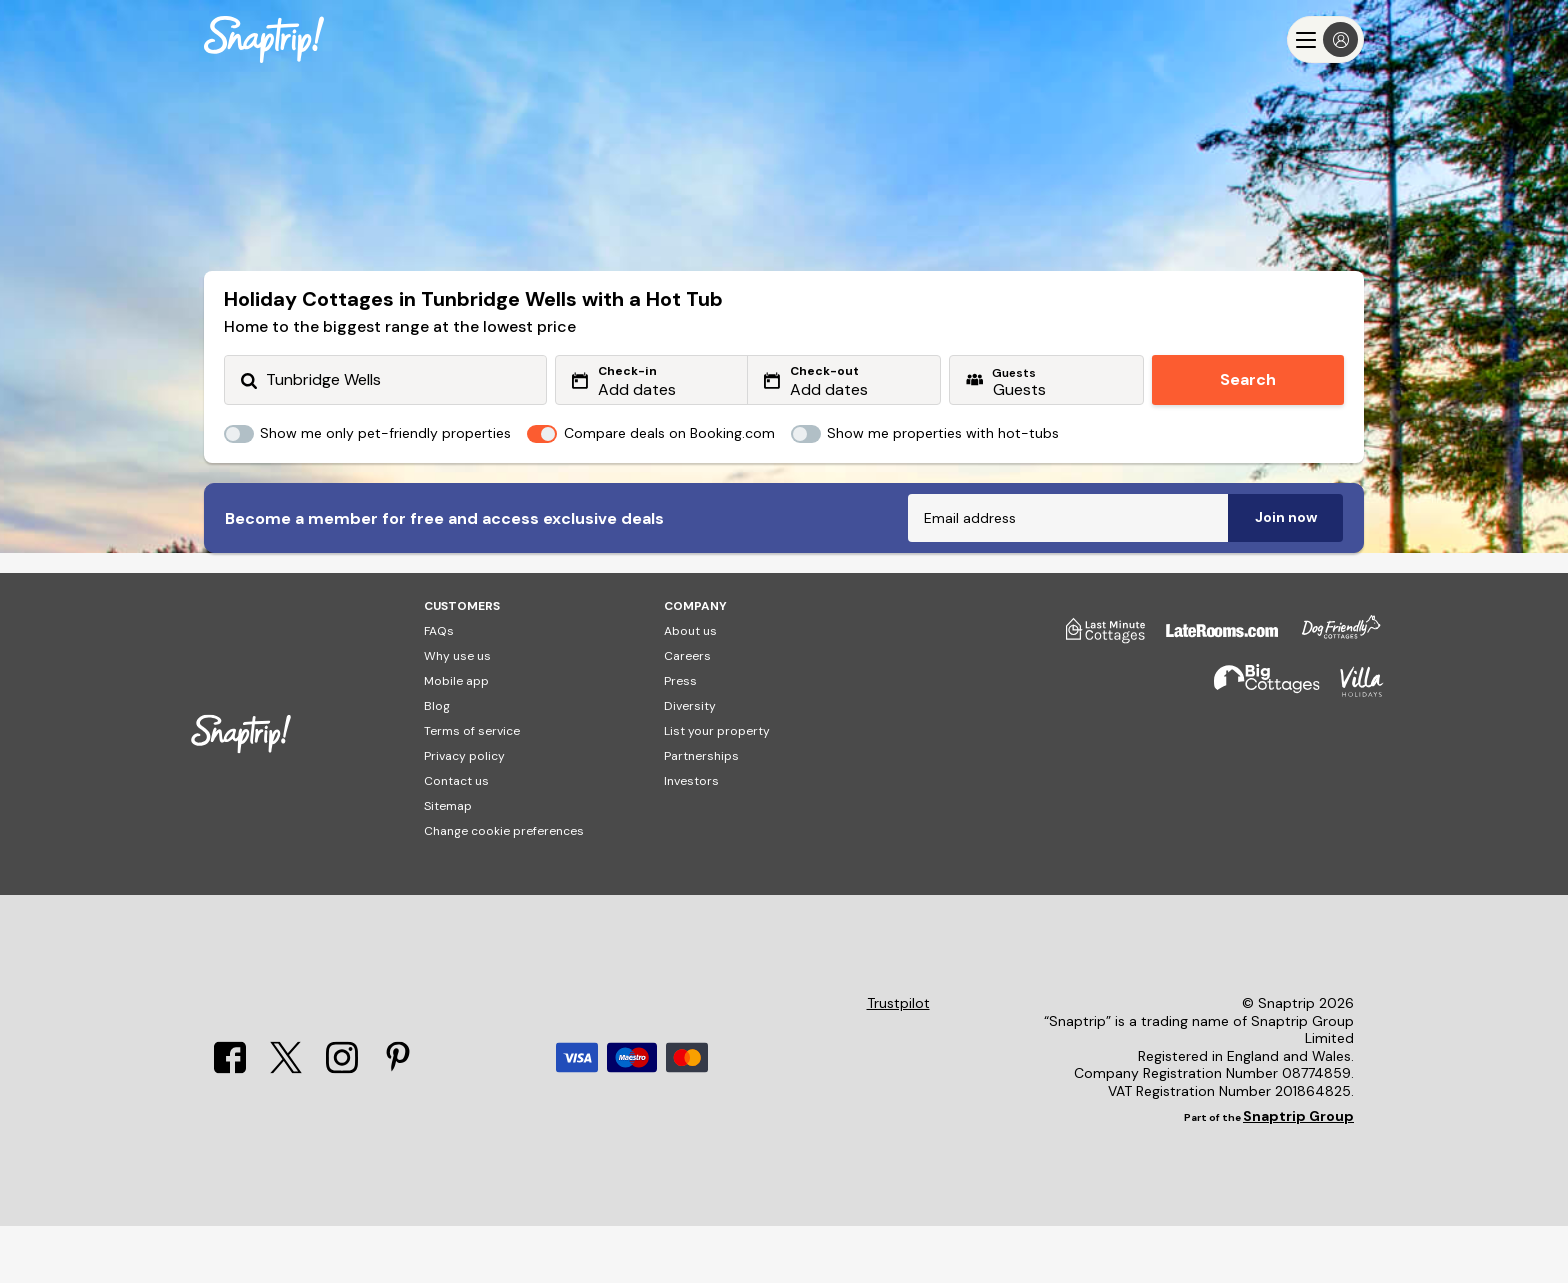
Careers (687, 713)
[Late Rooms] (1212, 695)
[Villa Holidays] (1352, 747)
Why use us (457, 713)
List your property (717, 788)
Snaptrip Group (1298, 1173)
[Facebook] (230, 1126)
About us (690, 688)
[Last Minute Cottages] (1096, 695)
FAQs (439, 688)
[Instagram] (342, 1126)
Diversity (690, 763)
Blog (437, 763)
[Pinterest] (398, 1126)
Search (1248, 379)
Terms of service (472, 788)
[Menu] (1325, 39)
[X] (286, 1126)
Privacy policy (464, 813)
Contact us (456, 838)
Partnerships (701, 813)
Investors (691, 838)
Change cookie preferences (504, 888)
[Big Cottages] (1257, 747)
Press (680, 738)
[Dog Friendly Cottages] (1331, 695)
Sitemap (448, 863)
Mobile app (456, 738)
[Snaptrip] (264, 39)
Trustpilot (898, 1060)
